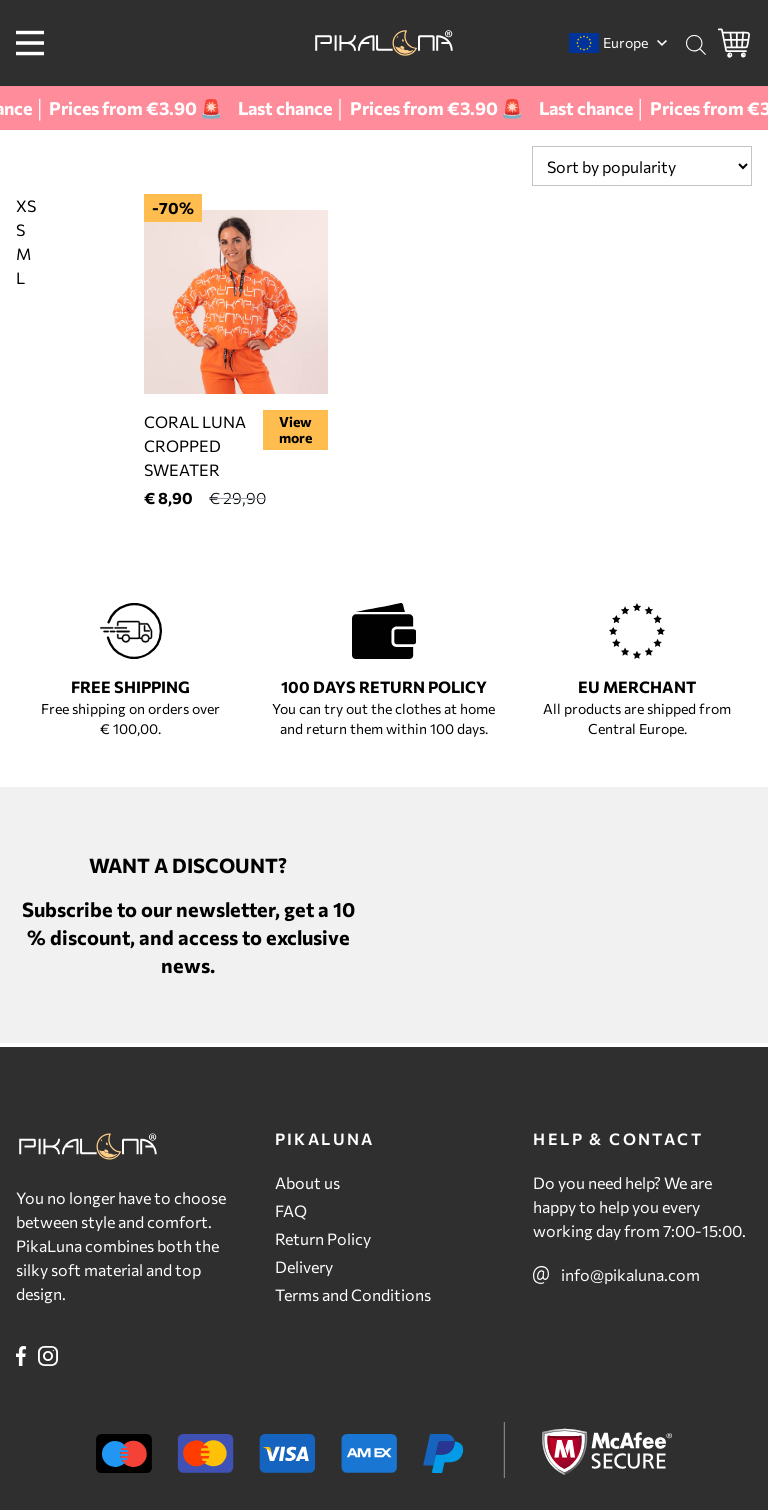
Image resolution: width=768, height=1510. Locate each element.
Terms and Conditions (353, 1294)
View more (295, 429)
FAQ (291, 1210)
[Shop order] (642, 166)
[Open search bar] (696, 45)
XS (26, 205)
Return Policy (323, 1238)
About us (307, 1182)
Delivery (304, 1266)
